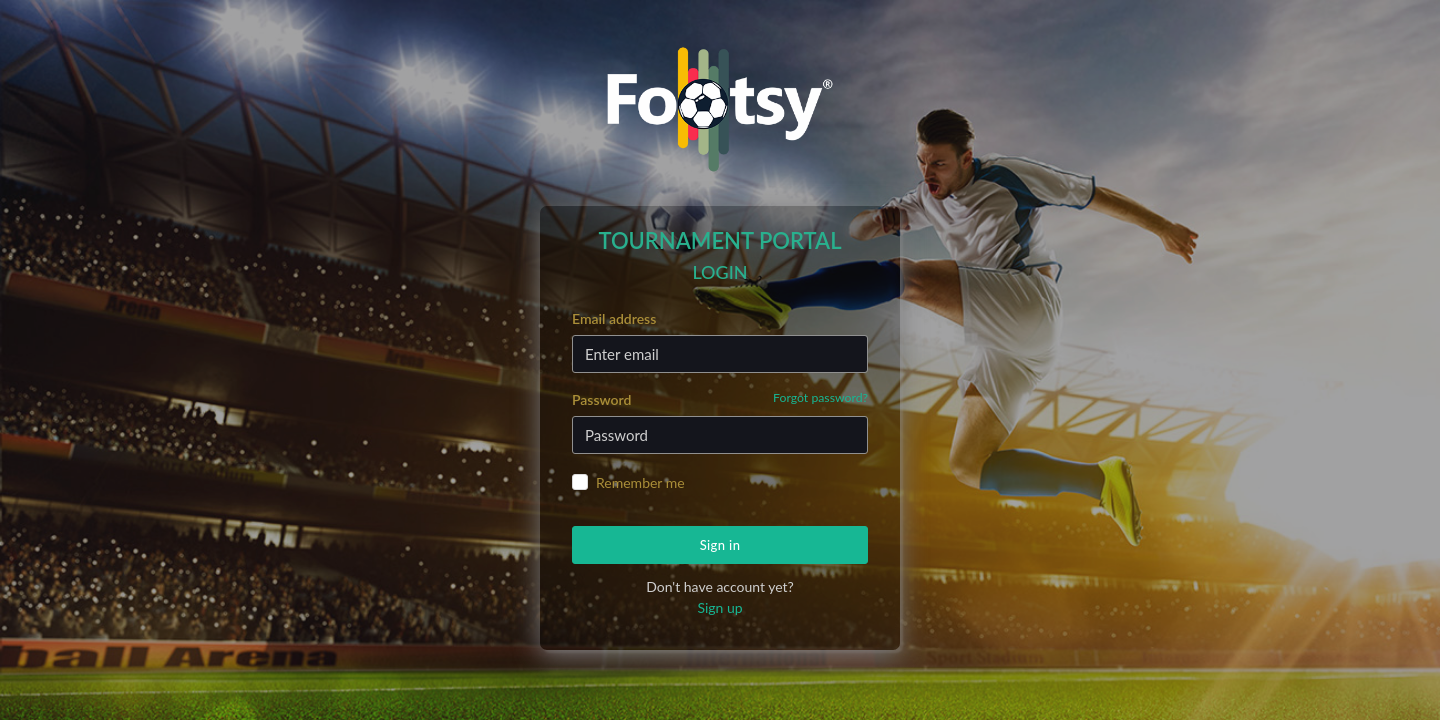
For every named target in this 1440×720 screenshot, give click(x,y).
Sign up (719, 607)
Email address (614, 318)
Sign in (720, 545)
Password (720, 398)
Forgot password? (820, 397)
